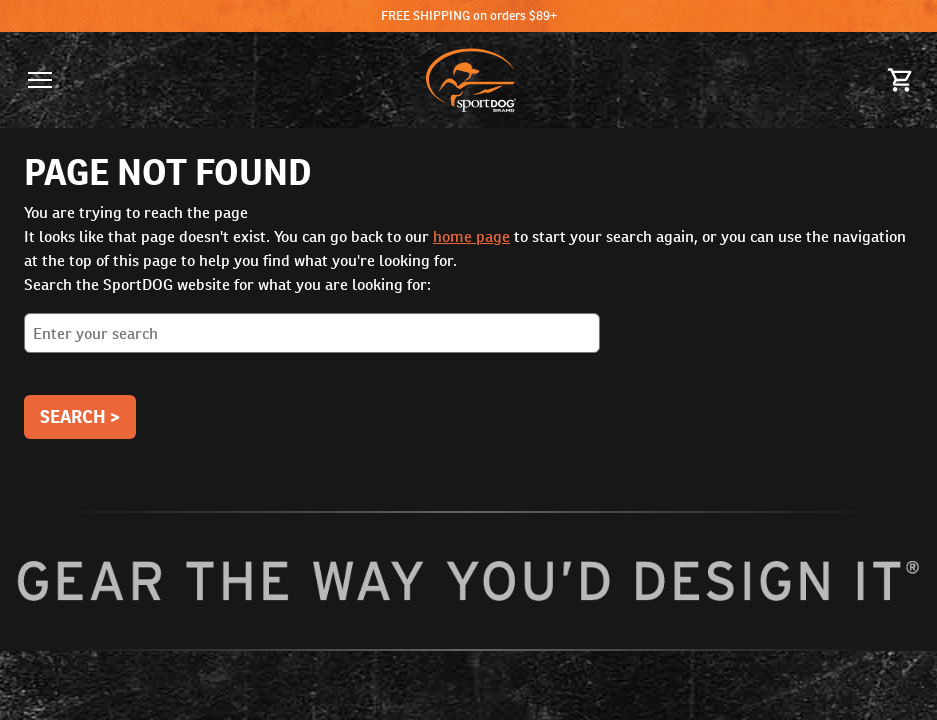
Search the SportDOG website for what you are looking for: (468, 321)
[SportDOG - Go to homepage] (470, 80)
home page (471, 236)
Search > (80, 416)
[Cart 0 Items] (901, 80)
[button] (40, 80)
